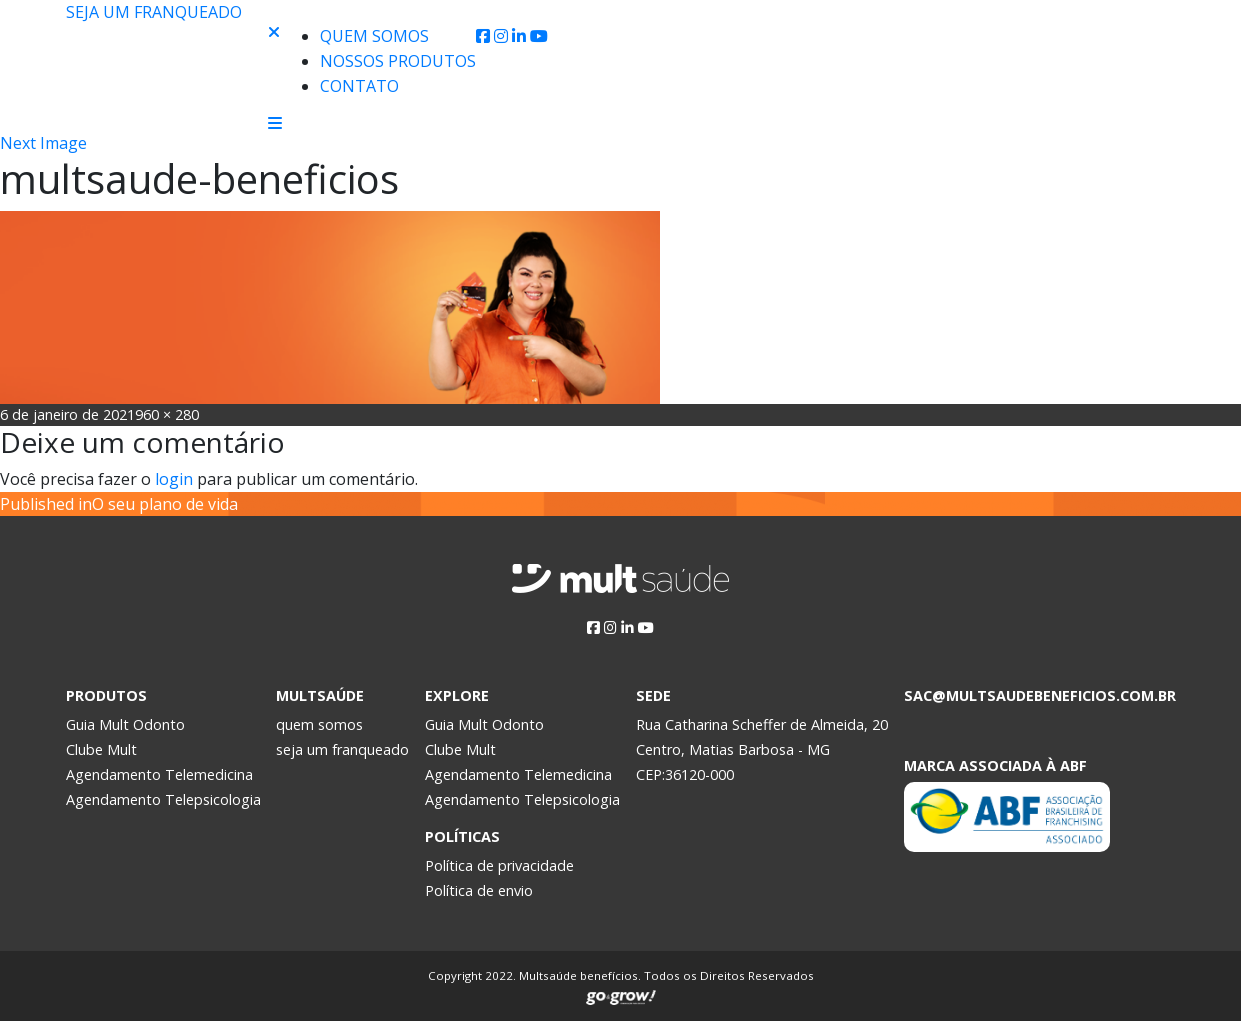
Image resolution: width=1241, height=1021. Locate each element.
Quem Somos (374, 36)
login (174, 479)
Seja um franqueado (154, 12)
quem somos (319, 724)
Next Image (43, 143)
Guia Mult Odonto (125, 724)
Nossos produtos (398, 61)
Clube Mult (101, 749)
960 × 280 (167, 414)
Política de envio (479, 890)
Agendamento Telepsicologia (163, 799)
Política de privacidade (499, 865)
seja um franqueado (342, 749)
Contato (359, 86)
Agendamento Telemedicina (159, 774)
